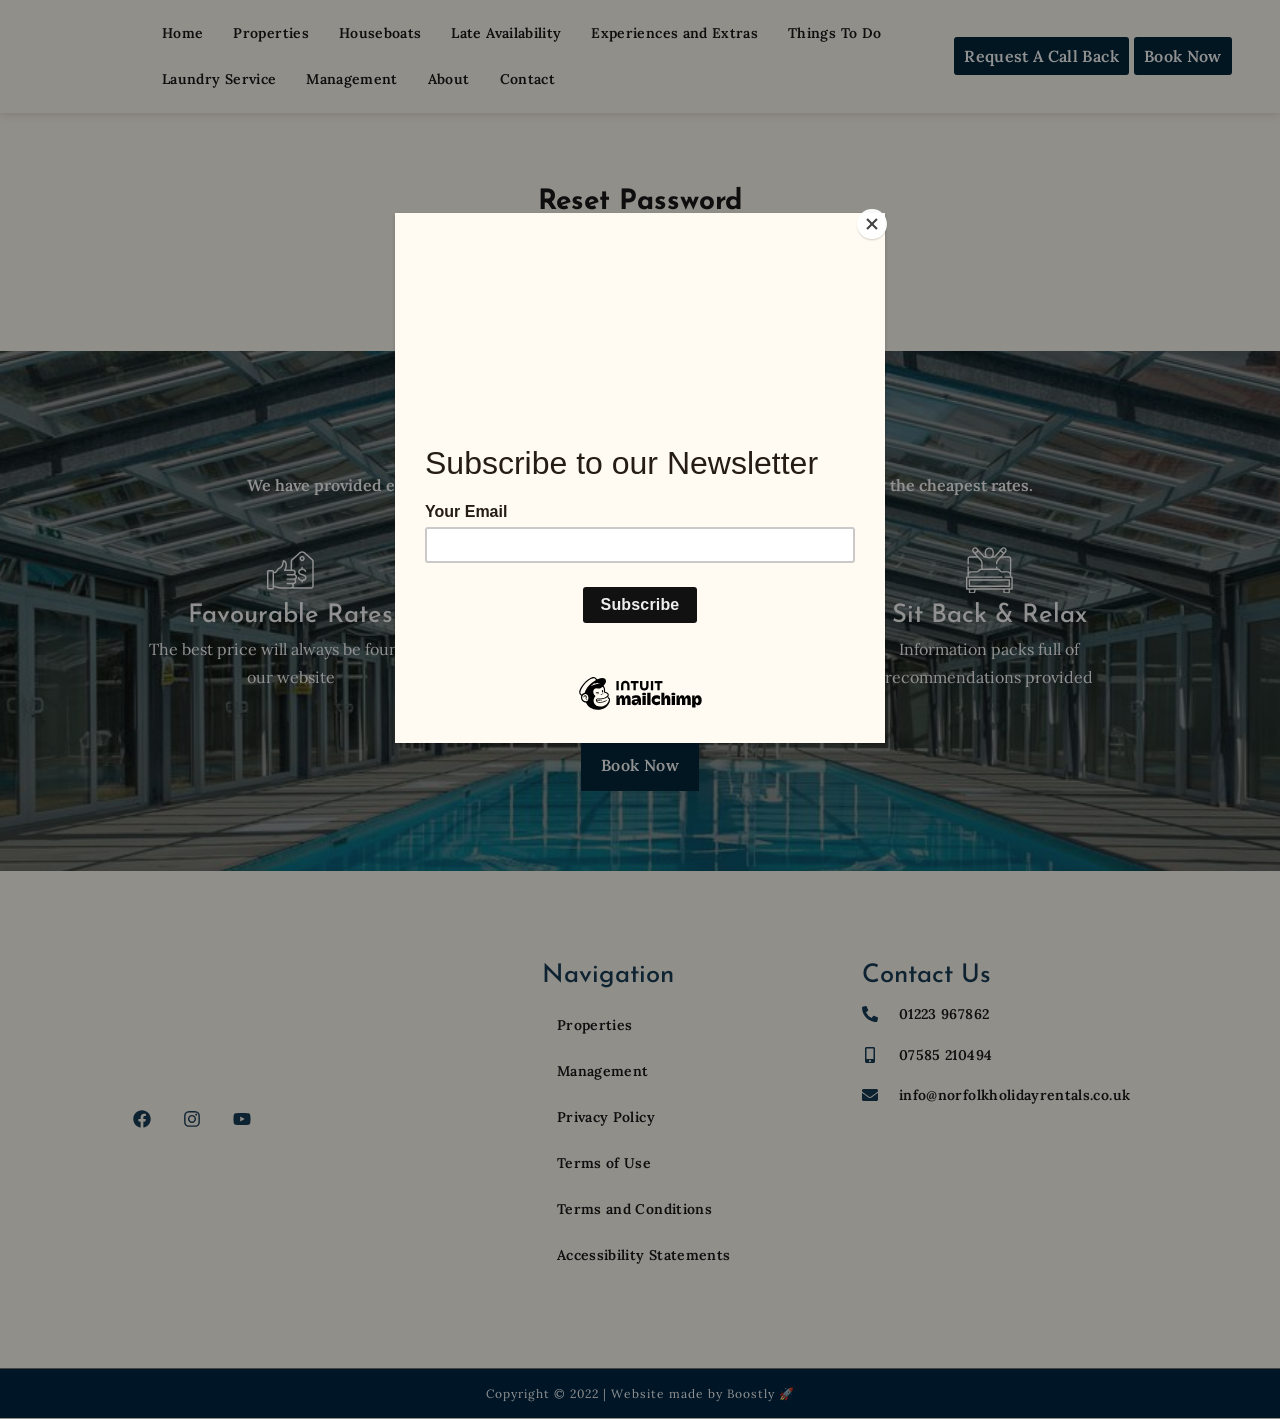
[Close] (880, 218)
